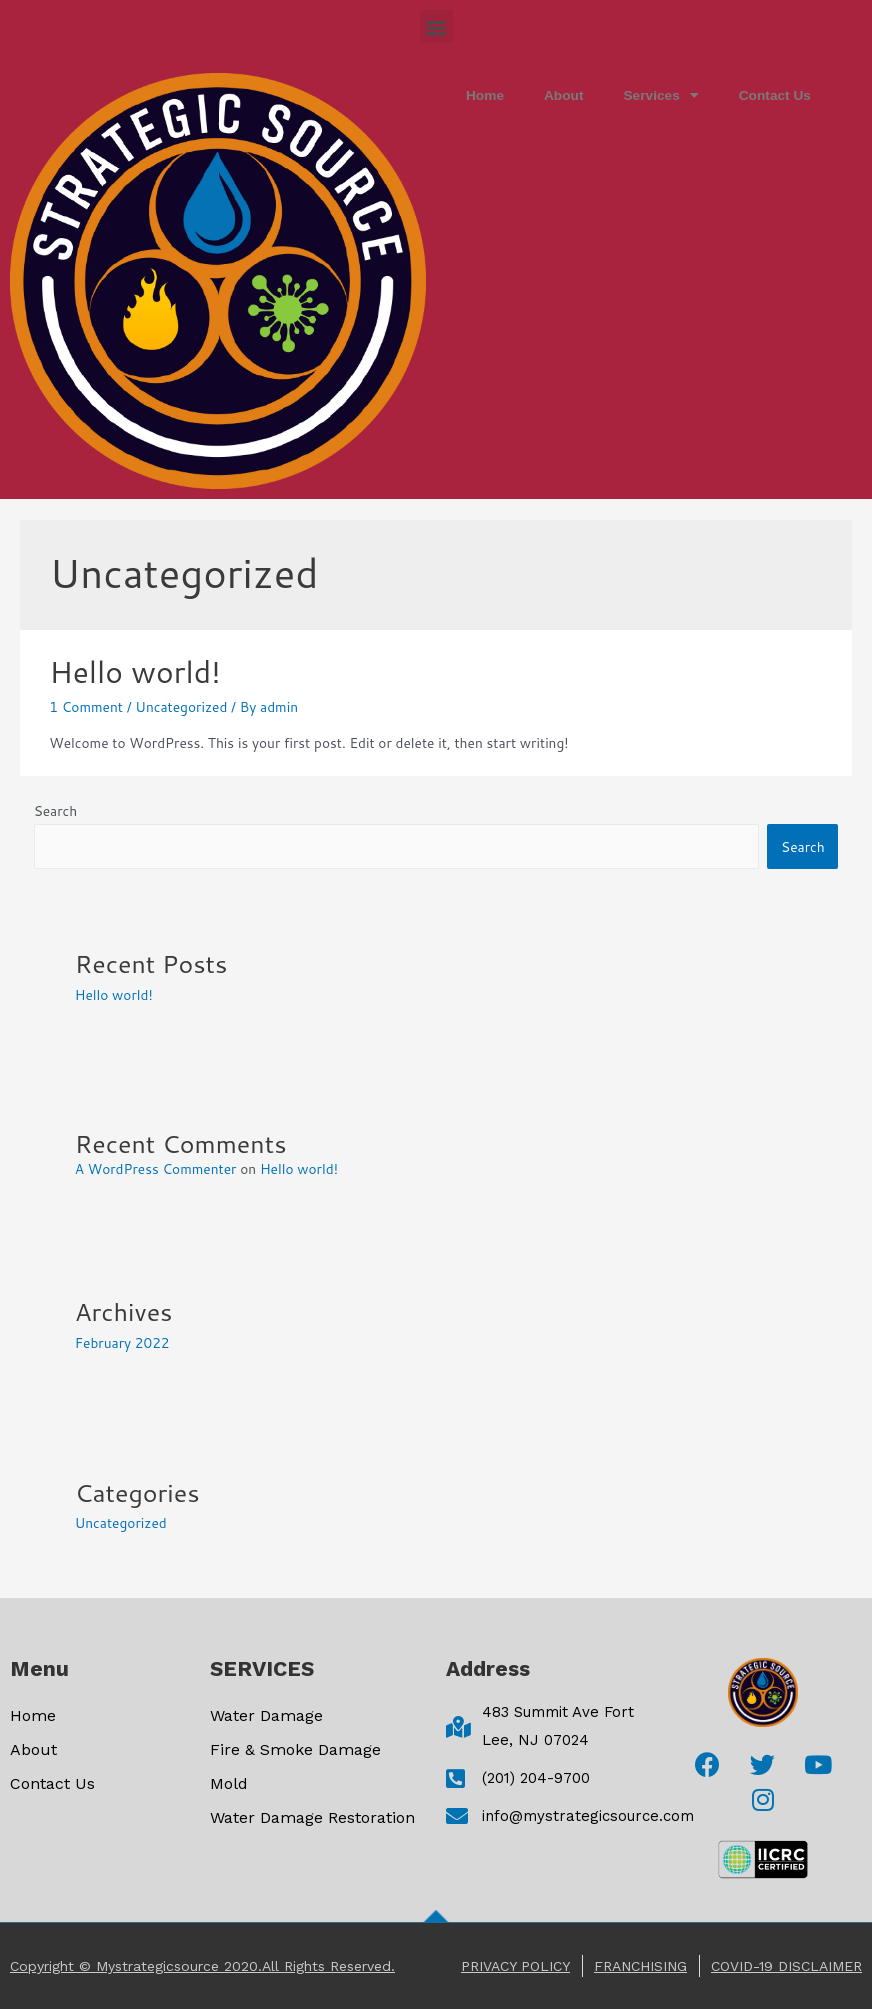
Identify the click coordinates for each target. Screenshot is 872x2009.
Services (660, 96)
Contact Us (775, 95)
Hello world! (134, 671)
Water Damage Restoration (312, 1817)
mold (229, 1783)
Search (56, 810)
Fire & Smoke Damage (295, 1749)
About (563, 95)
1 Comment (86, 706)
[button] (436, 26)
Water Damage (266, 1715)
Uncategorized (181, 706)
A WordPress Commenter (156, 1168)
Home (485, 95)
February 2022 (122, 1342)
